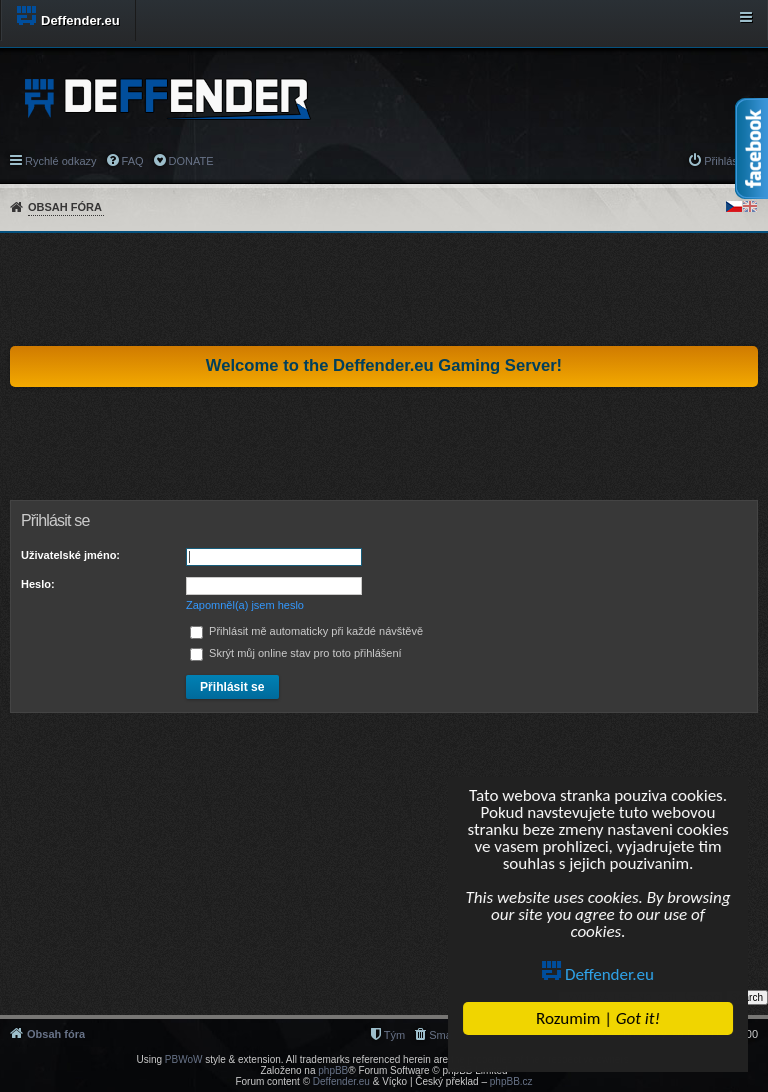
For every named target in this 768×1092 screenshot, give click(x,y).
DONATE (191, 161)
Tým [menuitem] (394, 1035)
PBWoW (184, 1059)
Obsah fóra (65, 207)
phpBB (333, 1070)
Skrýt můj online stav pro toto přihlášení (296, 653)
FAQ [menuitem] (133, 161)
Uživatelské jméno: (70, 555)
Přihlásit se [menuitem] (731, 161)
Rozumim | (598, 1018)
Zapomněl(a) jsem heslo (245, 605)
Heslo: (38, 584)
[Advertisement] (384, 289)
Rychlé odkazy (61, 161)
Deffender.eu (598, 974)
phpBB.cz (511, 1081)
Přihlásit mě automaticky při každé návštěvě (306, 631)
